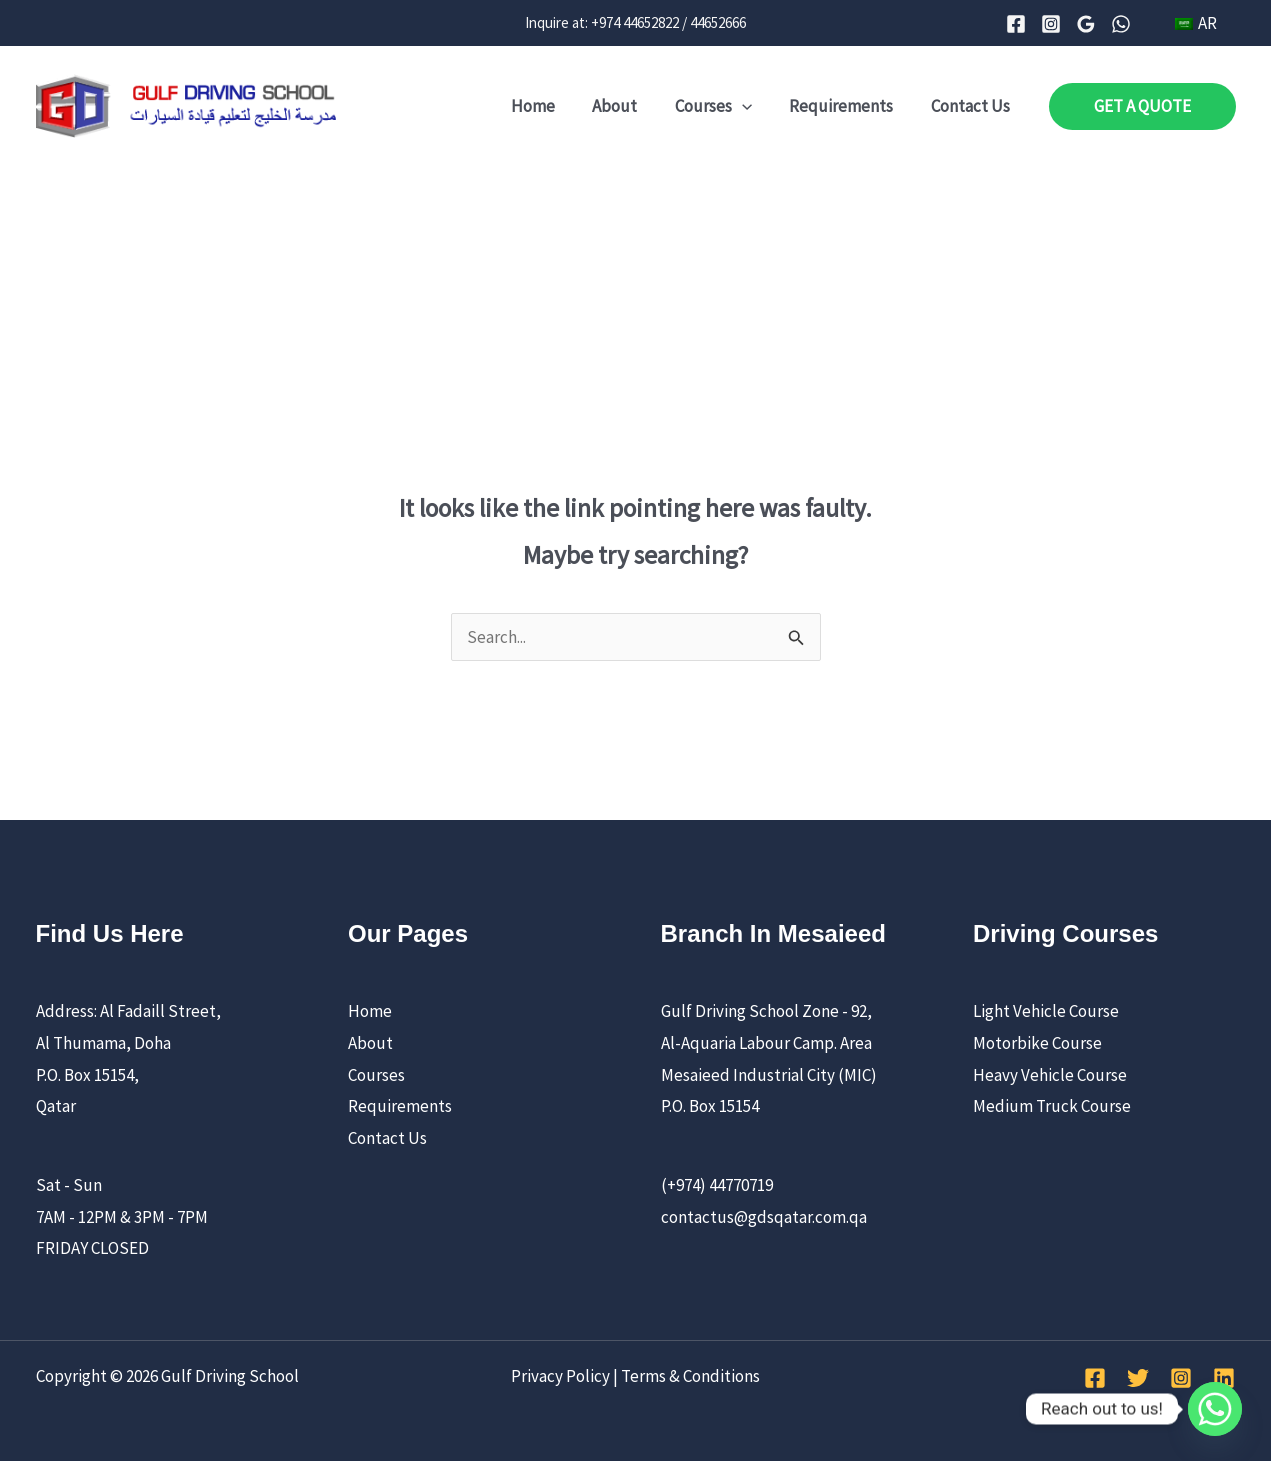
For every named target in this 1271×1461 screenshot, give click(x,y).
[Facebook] (1020, 24)
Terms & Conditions (690, 1376)
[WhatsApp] (1125, 24)
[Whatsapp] (1215, 1409)
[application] (750, 106)
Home (548, 106)
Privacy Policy (560, 1376)
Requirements (847, 106)
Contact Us (972, 106)
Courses (721, 106)
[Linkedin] (1224, 1378)
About (626, 106)
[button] (1142, 106)
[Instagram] (1055, 24)
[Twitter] (1138, 1378)
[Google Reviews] (1090, 24)
